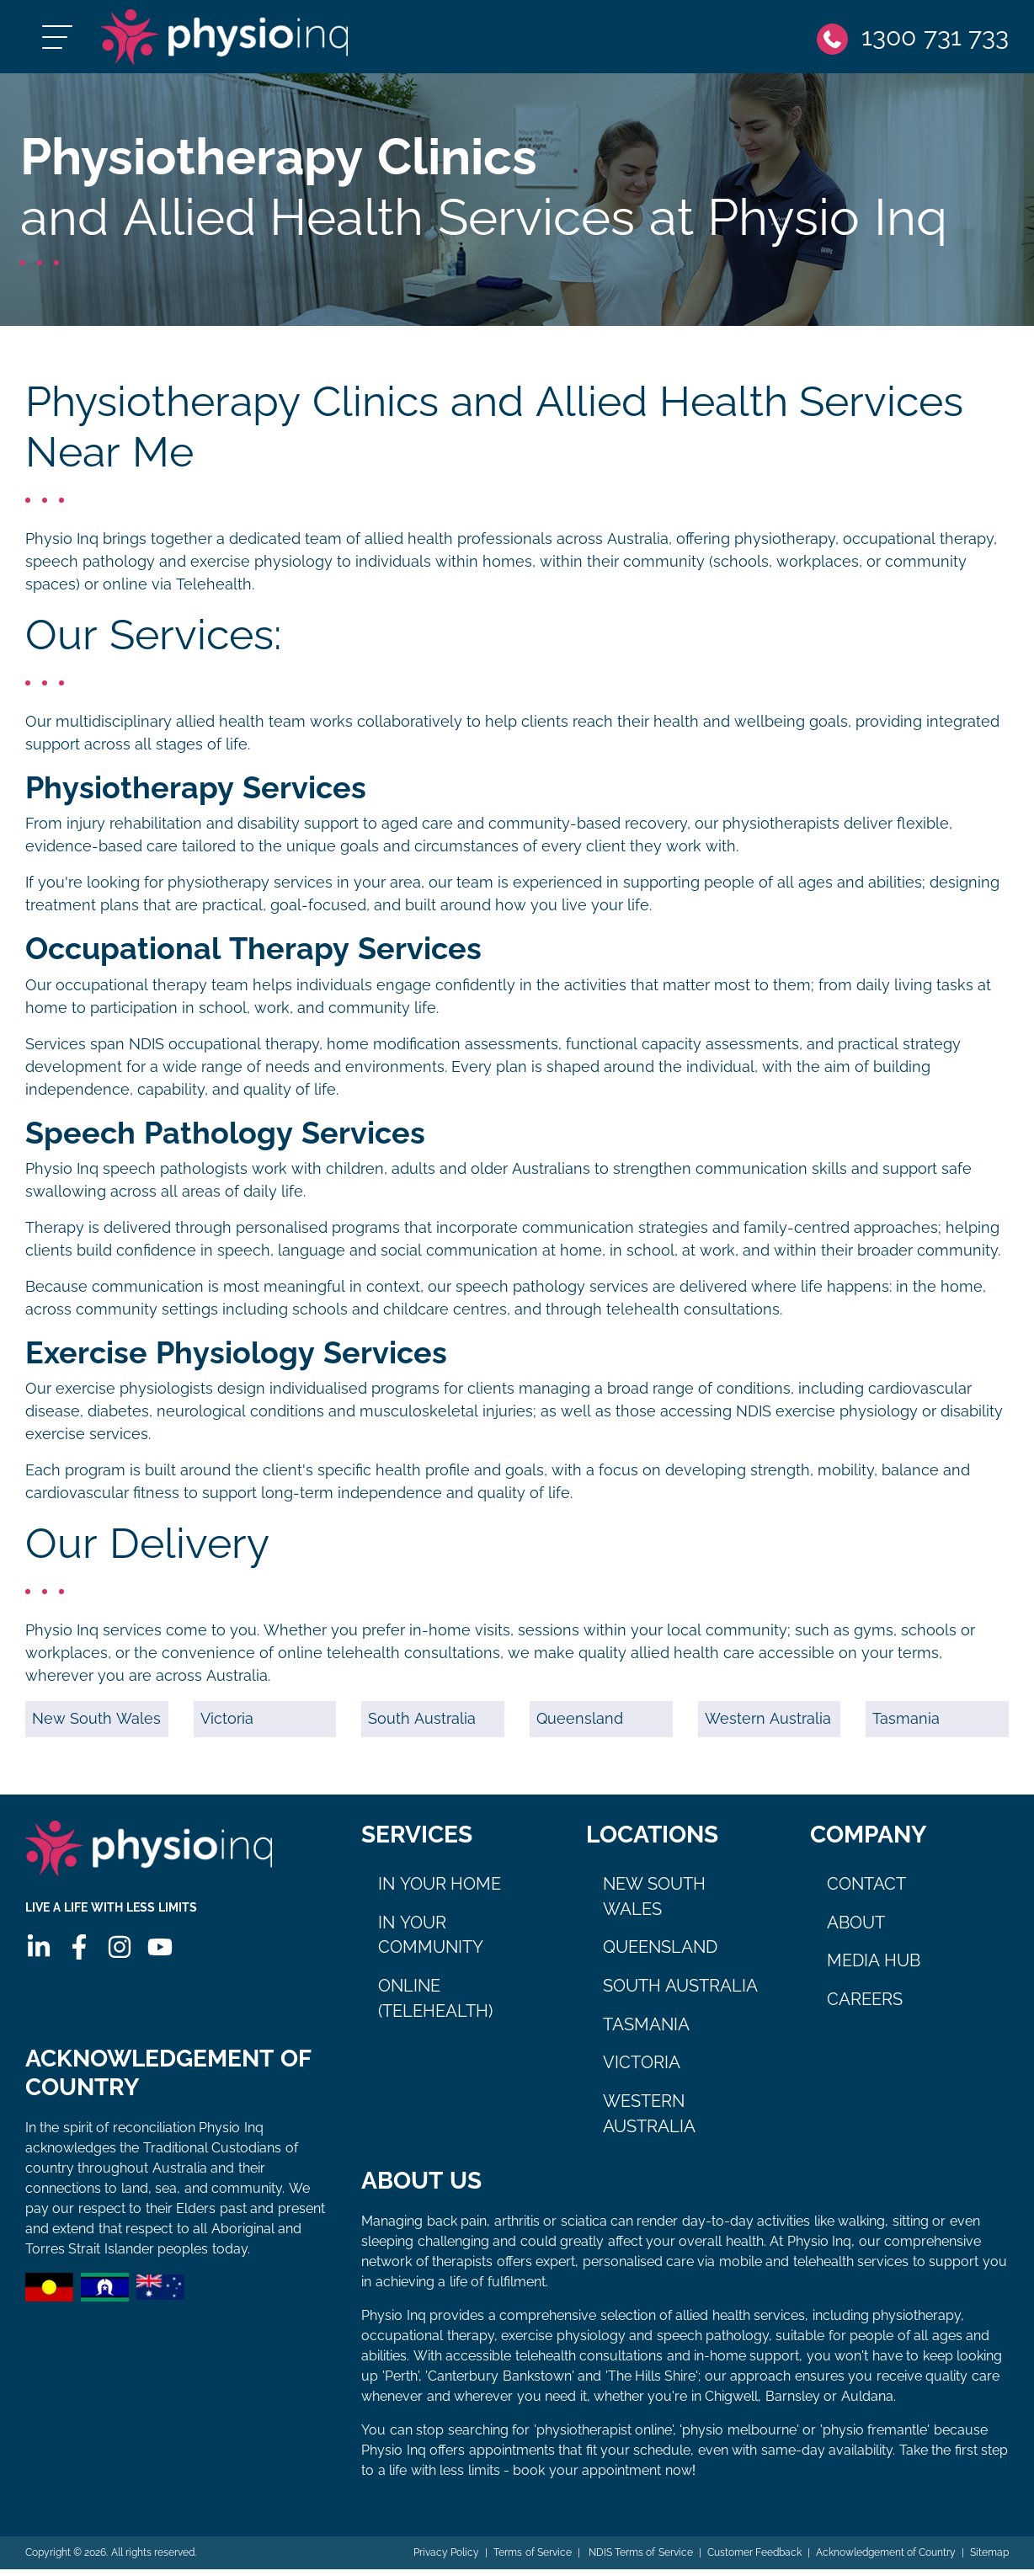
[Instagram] (118, 1959)
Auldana (867, 2403)
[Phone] (912, 40)
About (856, 1929)
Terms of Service (532, 2559)
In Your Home (439, 1890)
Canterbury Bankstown (499, 2383)
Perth (401, 2383)
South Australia (422, 1725)
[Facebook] (78, 1959)
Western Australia (768, 1725)
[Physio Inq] (241, 40)
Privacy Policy (444, 2559)
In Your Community (430, 1942)
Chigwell (731, 2403)
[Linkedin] (38, 1959)
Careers (865, 2006)
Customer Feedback (753, 2559)
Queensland (579, 1725)
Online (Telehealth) (435, 2005)
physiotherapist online (604, 2436)
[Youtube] (159, 1959)
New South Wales (96, 1725)
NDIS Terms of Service (638, 2559)
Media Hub (874, 1967)
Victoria (226, 1725)
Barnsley (792, 2403)
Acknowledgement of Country (885, 2559)
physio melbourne (739, 2436)
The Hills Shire (652, 2383)
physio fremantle (875, 2436)
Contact (866, 1890)
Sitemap (989, 2559)
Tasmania (906, 1725)
